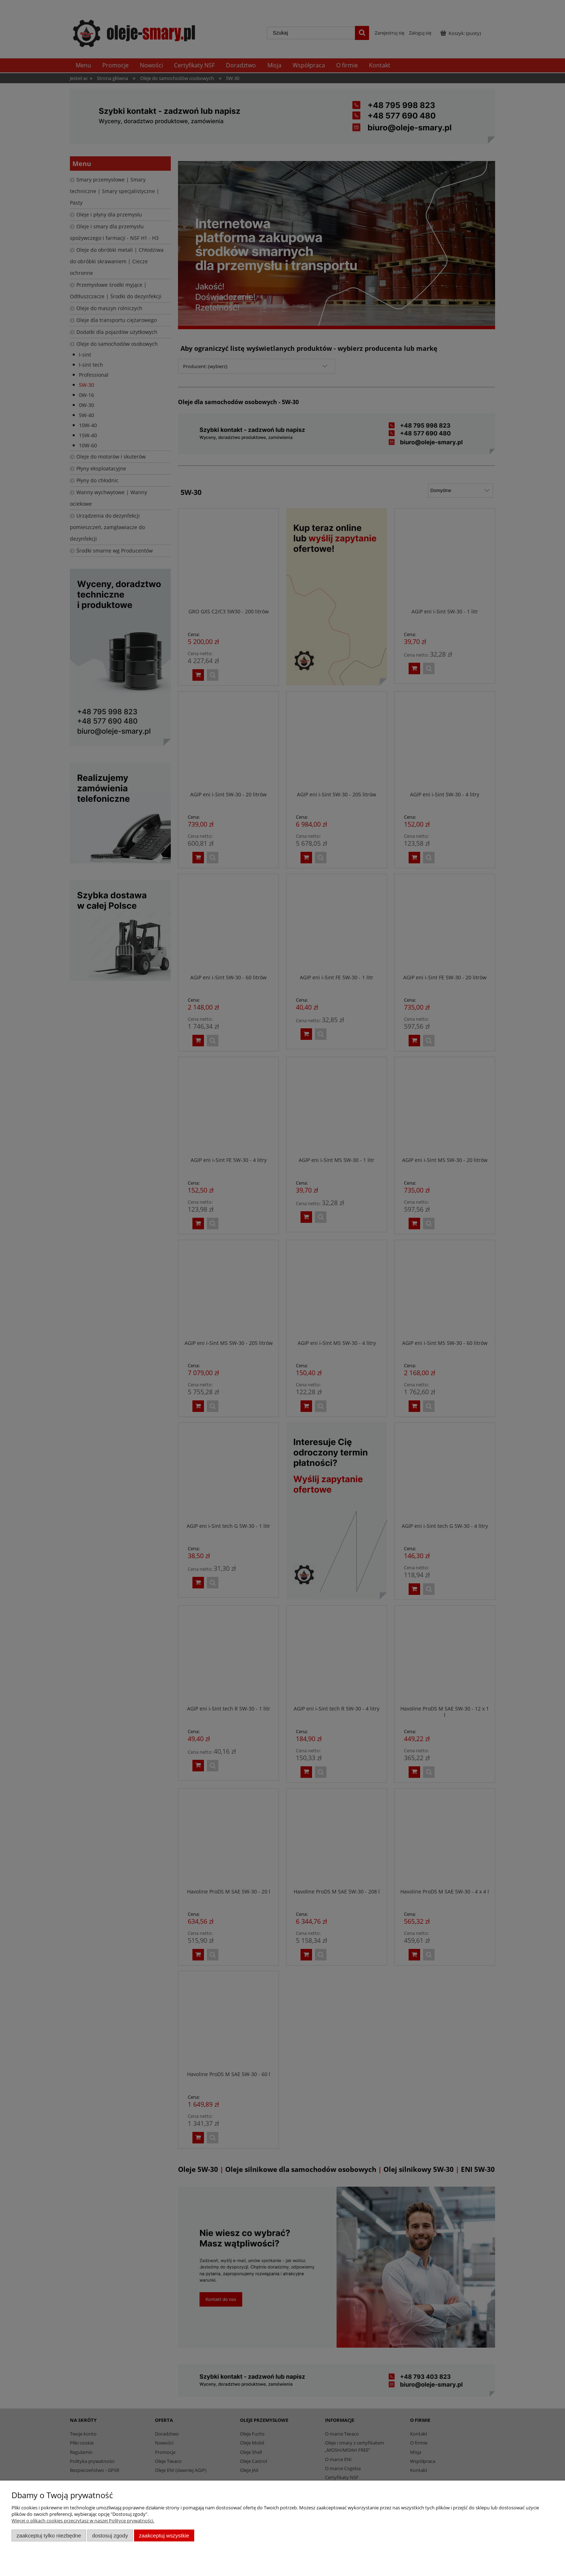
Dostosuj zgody (110, 2535)
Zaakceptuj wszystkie (164, 2535)
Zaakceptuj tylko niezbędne (49, 2535)
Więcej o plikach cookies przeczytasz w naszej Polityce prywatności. (83, 2520)
